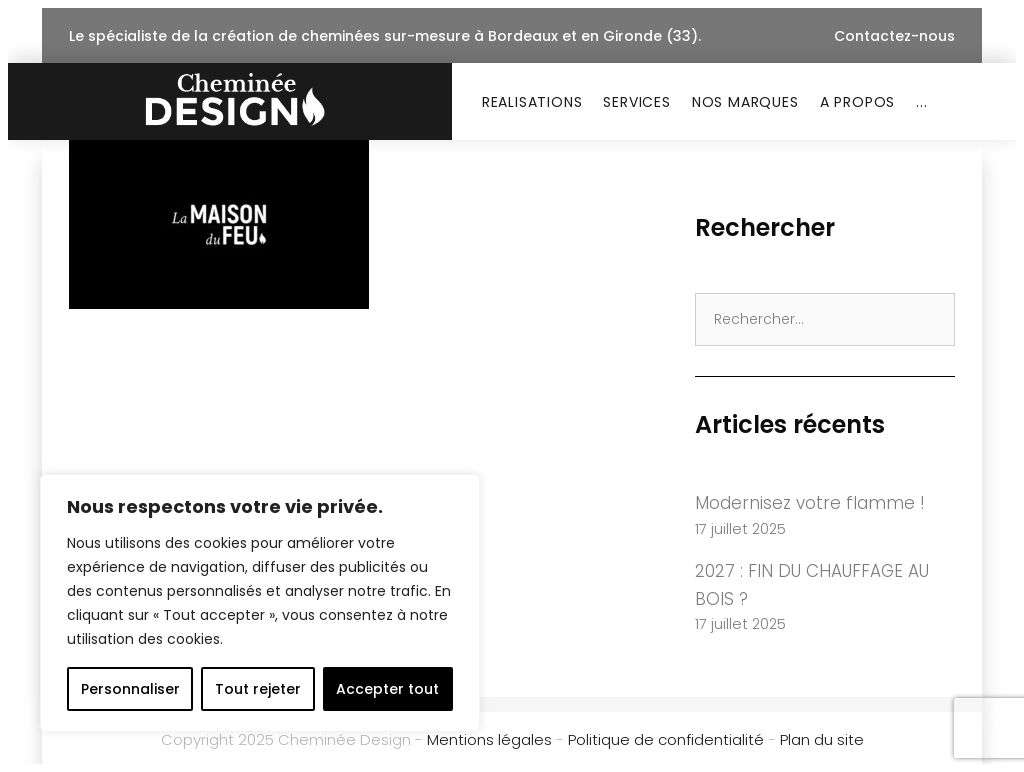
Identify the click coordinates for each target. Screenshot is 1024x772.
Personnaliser (130, 689)
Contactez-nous (894, 36)
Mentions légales (489, 739)
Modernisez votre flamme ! (810, 503)
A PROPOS (857, 102)
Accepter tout (387, 689)
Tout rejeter (258, 689)
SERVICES (636, 102)
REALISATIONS (532, 102)
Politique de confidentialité (666, 739)
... (921, 102)
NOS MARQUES (745, 102)
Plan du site (822, 739)
